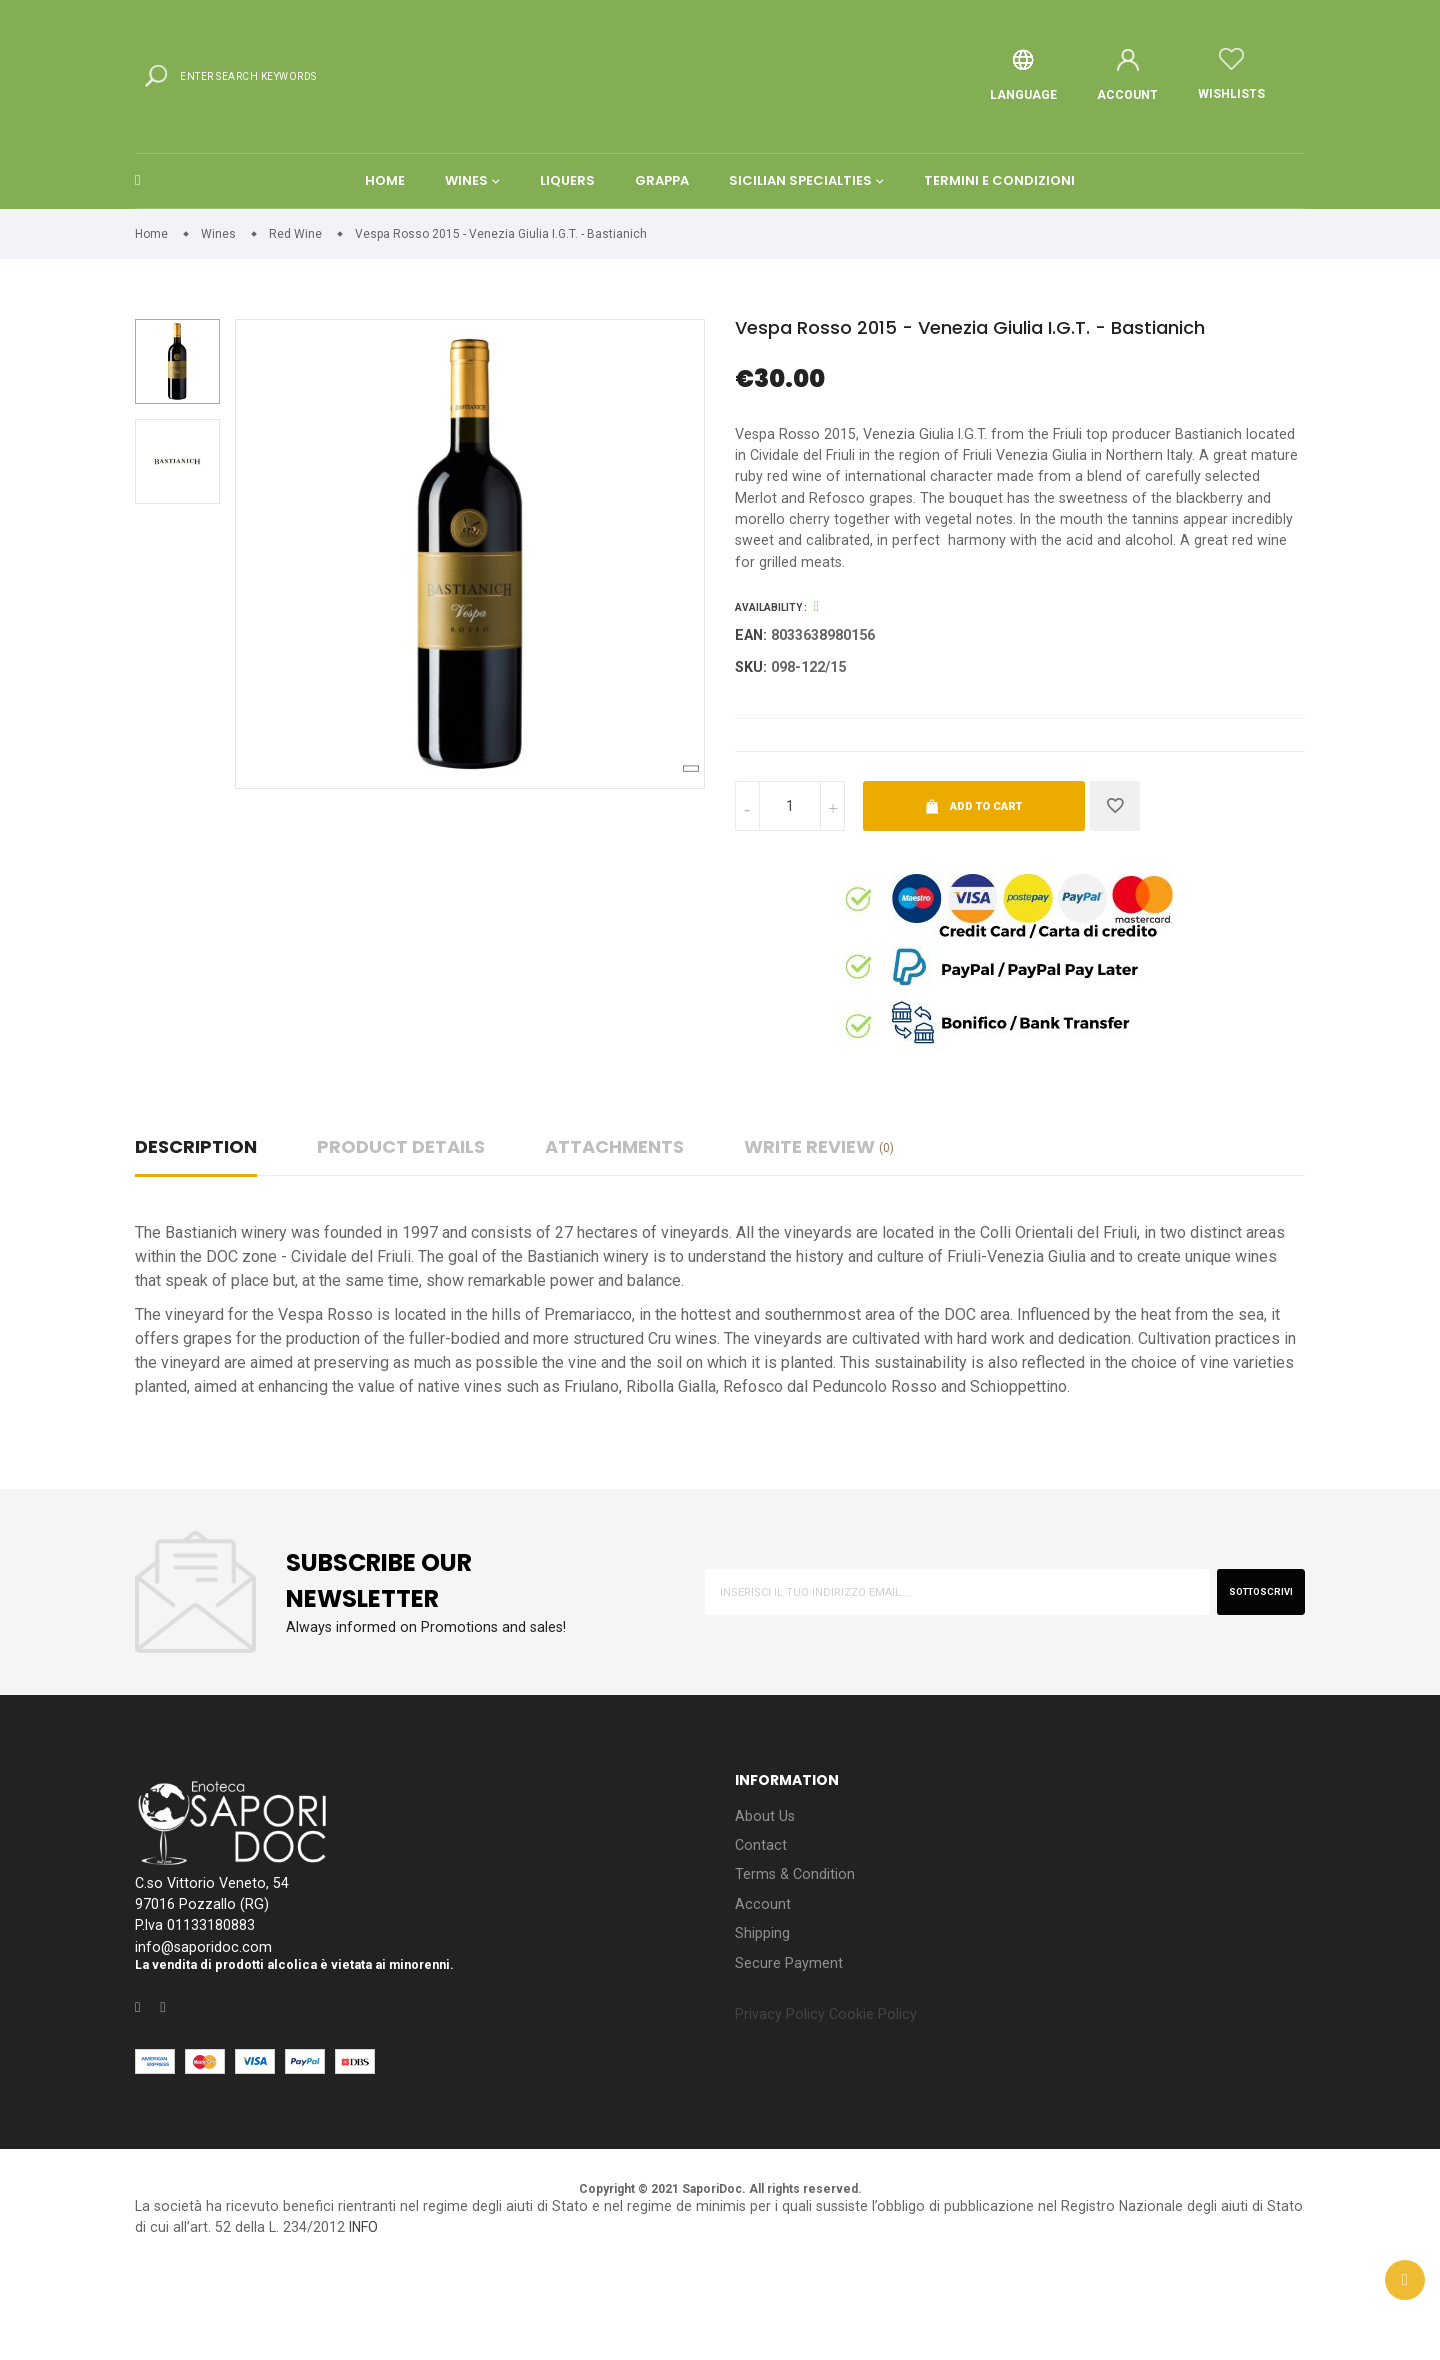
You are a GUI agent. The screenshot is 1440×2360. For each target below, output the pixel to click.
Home (385, 223)
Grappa (662, 223)
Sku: (752, 732)
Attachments (614, 1214)
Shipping (765, 2012)
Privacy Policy (785, 2098)
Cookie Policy (887, 2098)
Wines (466, 223)
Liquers (567, 223)
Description (196, 1214)
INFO (518, 2313)
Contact (761, 1916)
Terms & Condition (799, 1948)
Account (763, 1980)
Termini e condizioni (999, 223)
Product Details (401, 1214)
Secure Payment (792, 2044)
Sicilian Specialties (800, 223)
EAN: (752, 698)
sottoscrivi (1250, 1658)
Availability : (771, 669)
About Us (767, 1884)
